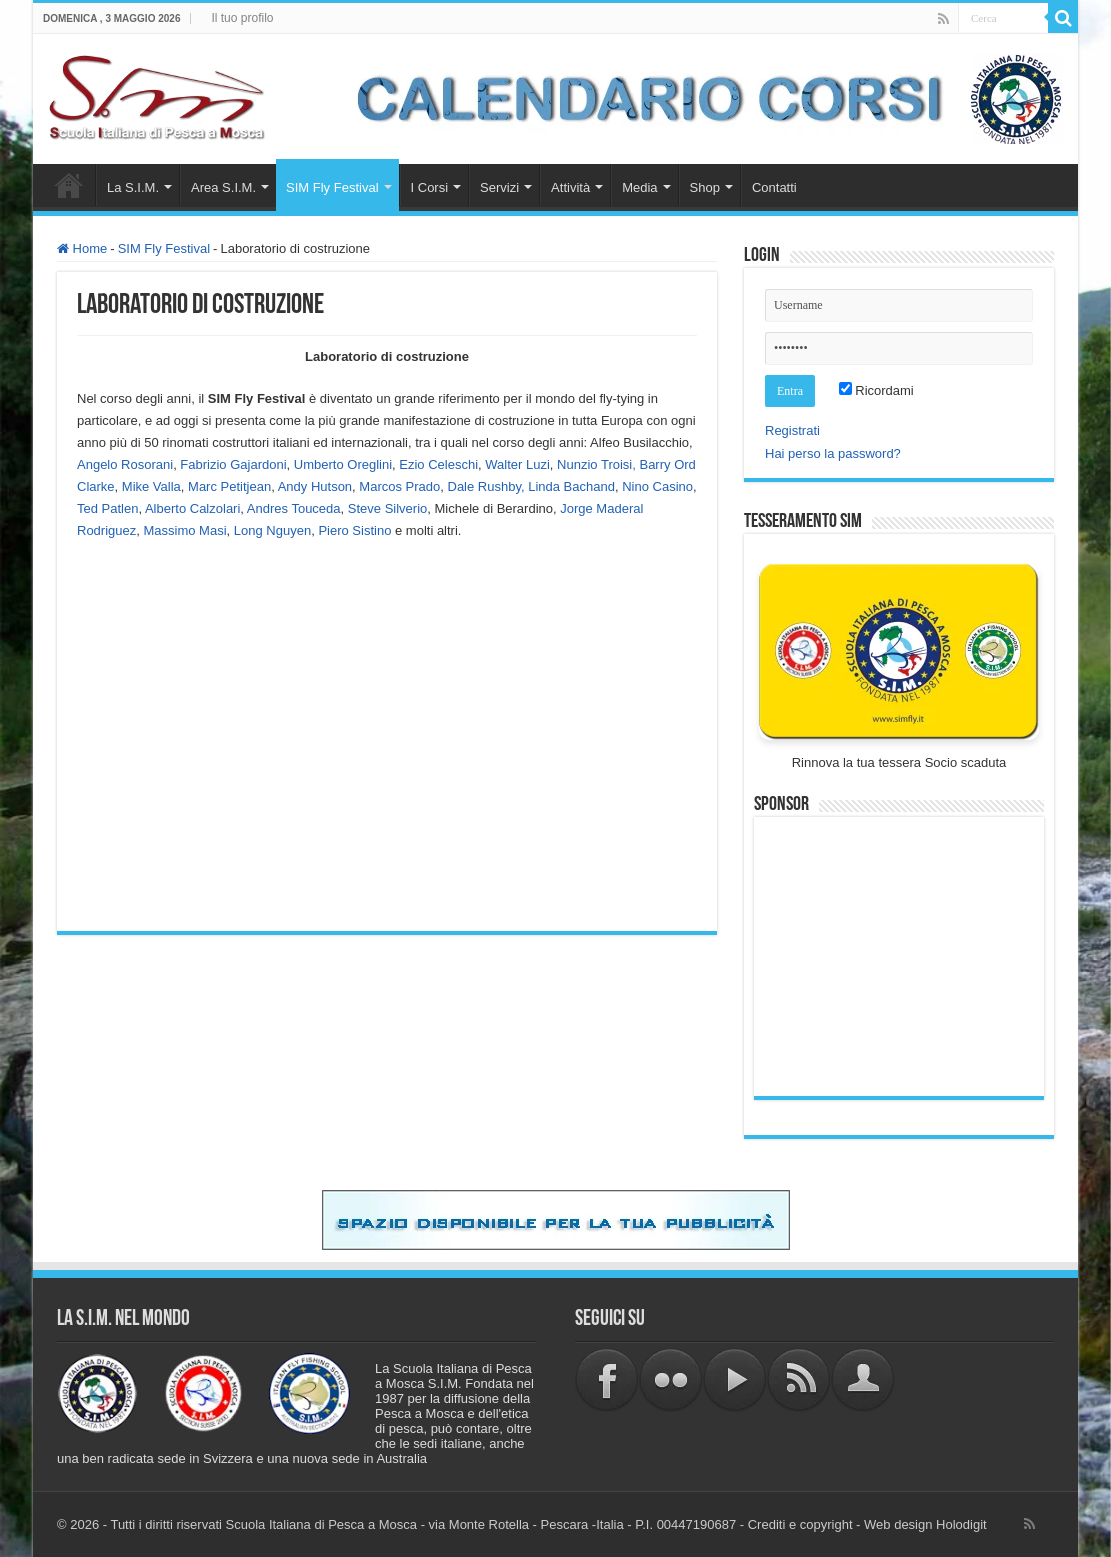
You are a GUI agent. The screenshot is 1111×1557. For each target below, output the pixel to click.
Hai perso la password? (833, 453)
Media (639, 187)
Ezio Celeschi (438, 464)
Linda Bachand (571, 486)
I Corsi (430, 187)
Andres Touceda (294, 508)
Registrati (792, 430)
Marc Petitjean (229, 486)
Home (69, 185)
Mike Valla (151, 486)
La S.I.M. (133, 187)
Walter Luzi (517, 464)
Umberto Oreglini (343, 464)
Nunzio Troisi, (596, 464)
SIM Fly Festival (332, 187)
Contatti (774, 187)
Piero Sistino (354, 530)
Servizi (499, 187)
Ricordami (876, 390)
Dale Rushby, (486, 486)
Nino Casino (657, 486)
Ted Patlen (107, 508)
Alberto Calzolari (192, 508)
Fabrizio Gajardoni (233, 464)
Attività (570, 187)
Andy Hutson (315, 486)
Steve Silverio (387, 508)
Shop (705, 187)
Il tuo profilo (242, 18)
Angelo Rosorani (125, 464)
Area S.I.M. (223, 187)
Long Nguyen (272, 530)
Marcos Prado (399, 486)
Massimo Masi (185, 530)
